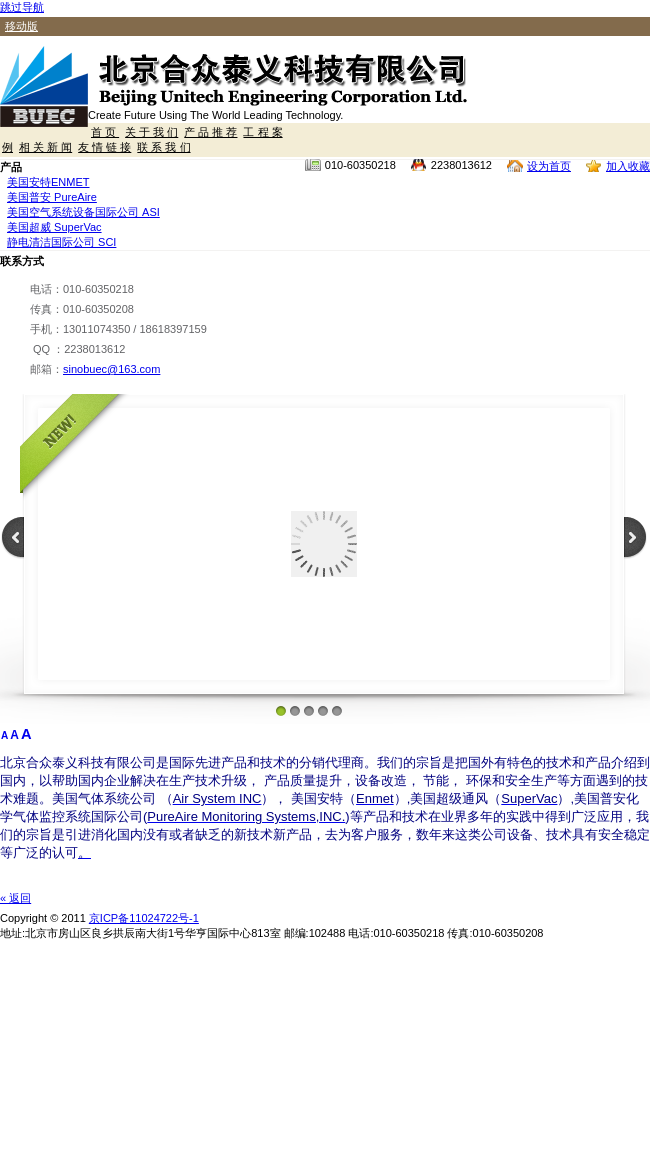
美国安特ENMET (48, 182)
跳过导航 (22, 7)
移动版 (21, 26)
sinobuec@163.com (111, 369)
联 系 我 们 (163, 147)
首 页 (105, 132)
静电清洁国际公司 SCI (61, 242)
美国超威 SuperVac (54, 227)
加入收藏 (628, 166)
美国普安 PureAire (52, 197)
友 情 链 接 (104, 147)
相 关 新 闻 (45, 147)
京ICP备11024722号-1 (144, 918)
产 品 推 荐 (210, 132)
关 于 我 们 (151, 132)
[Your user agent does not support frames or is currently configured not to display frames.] (325, 559)
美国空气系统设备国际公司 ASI (83, 212)
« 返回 (15, 898)
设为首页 (549, 166)
